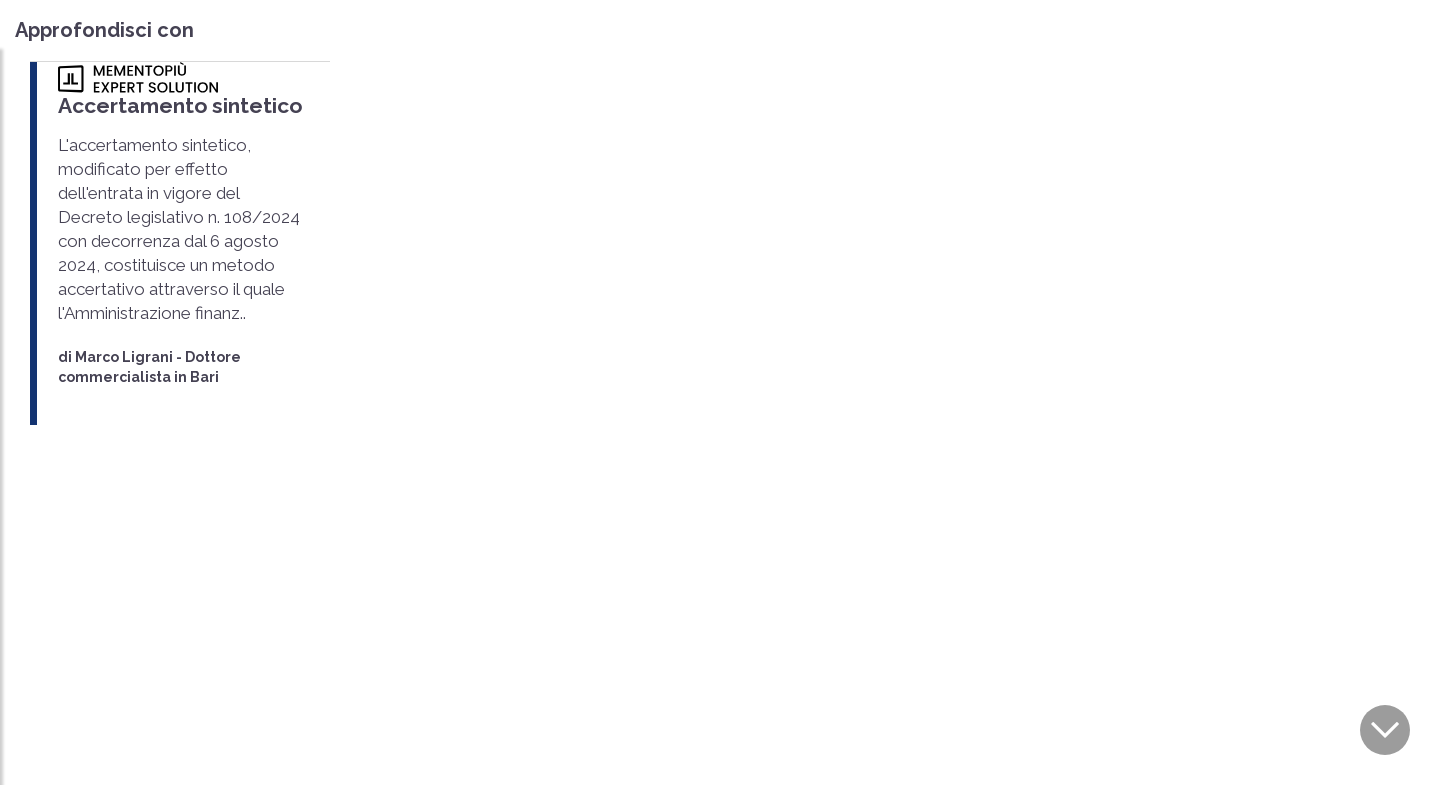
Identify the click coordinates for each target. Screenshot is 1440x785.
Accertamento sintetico (180, 105)
